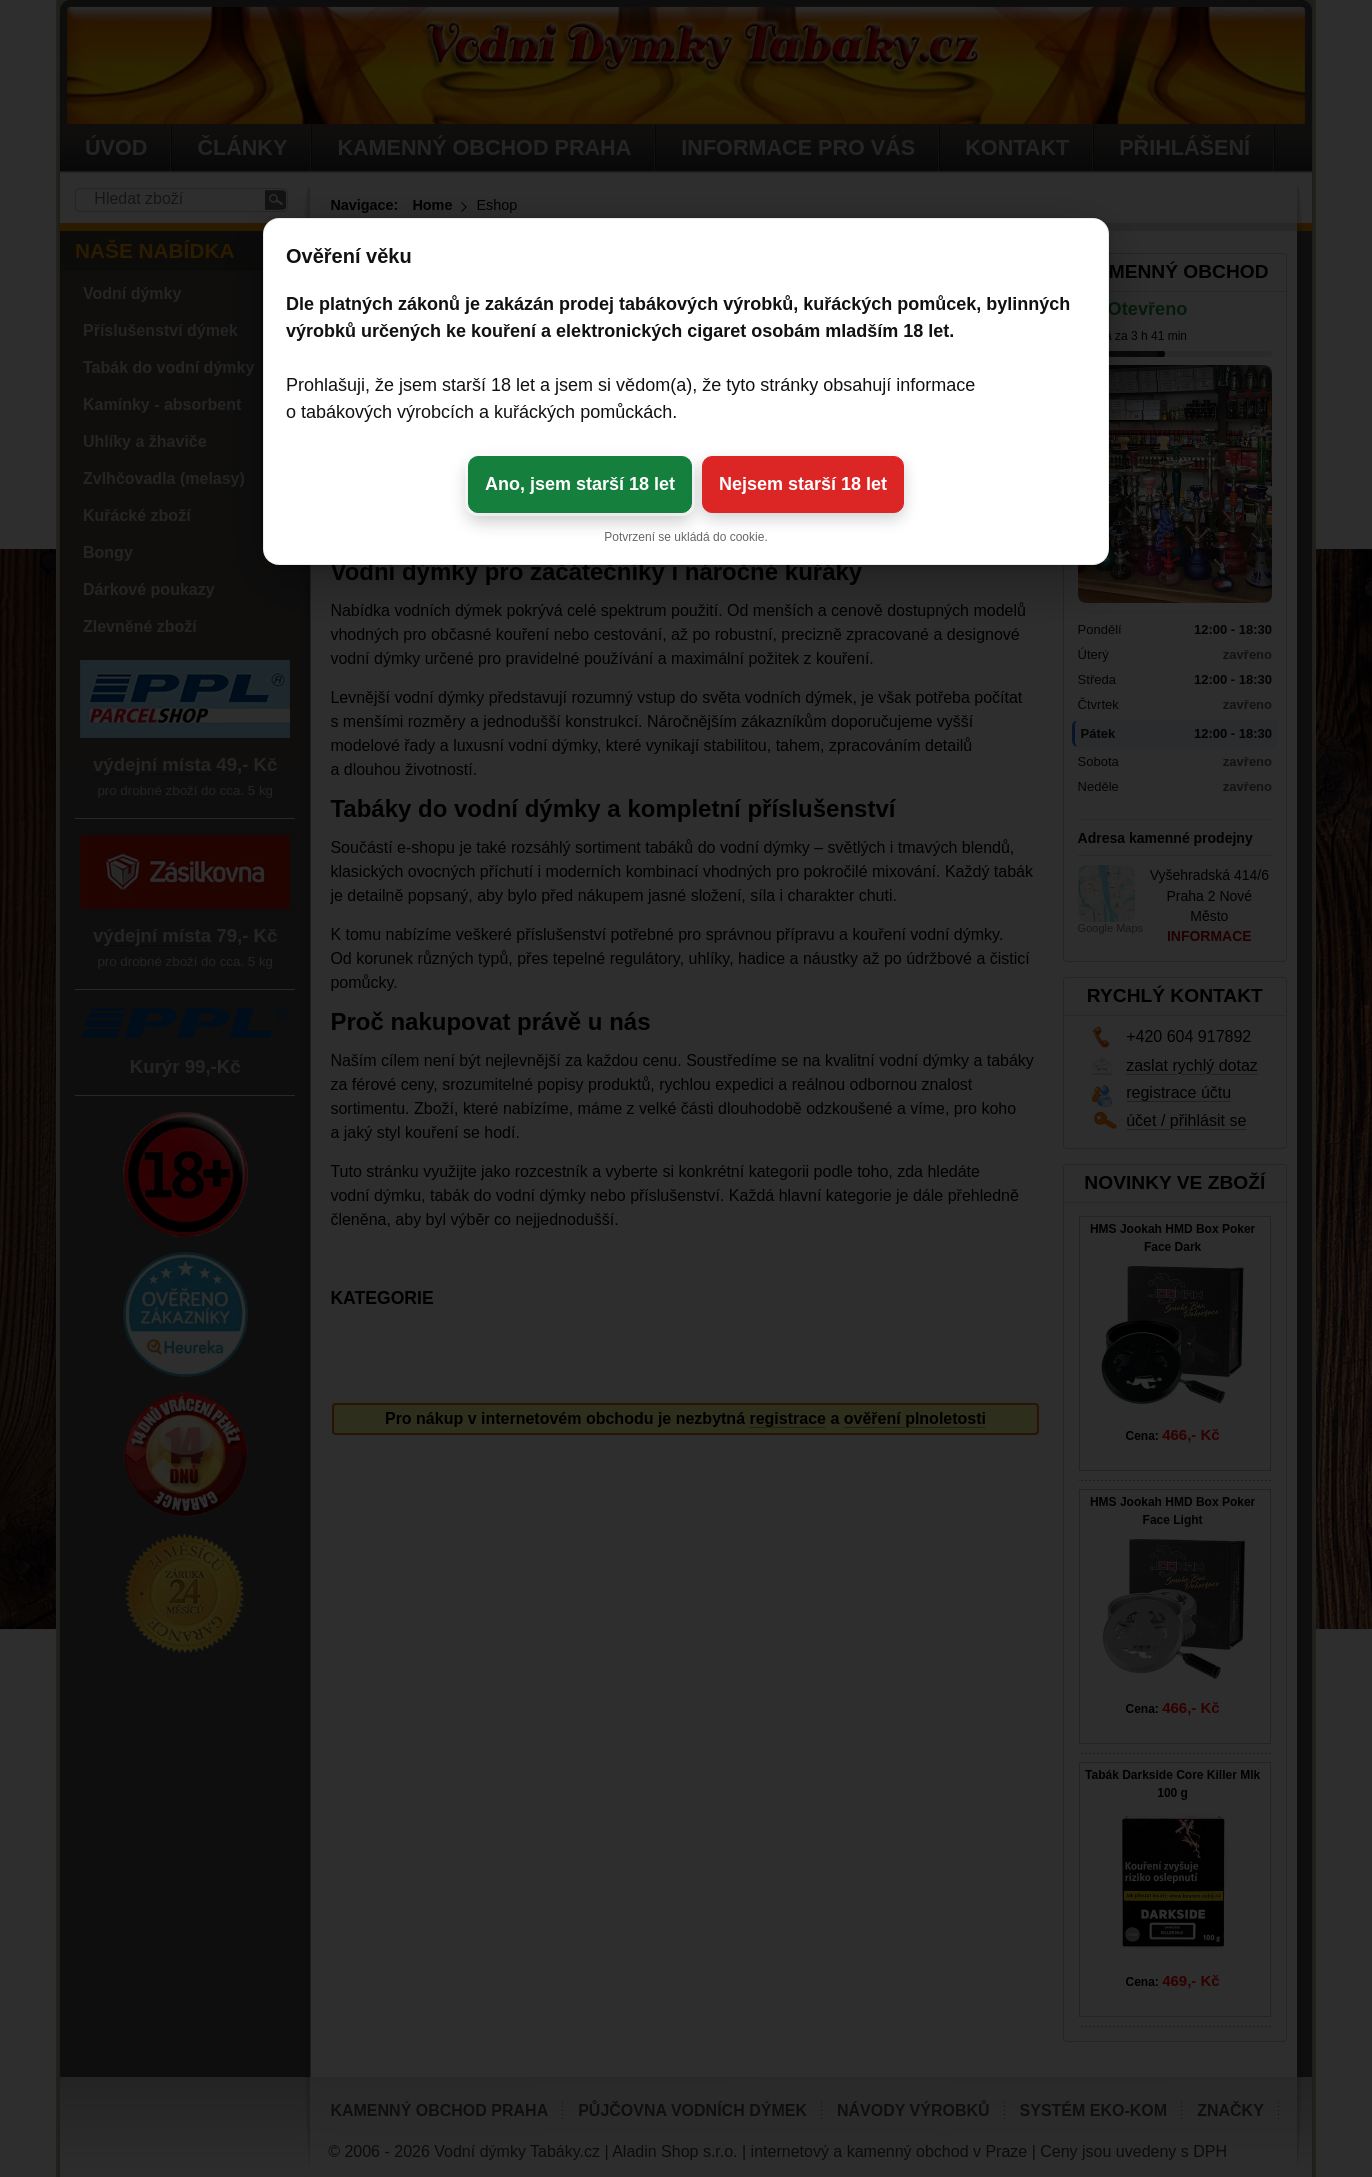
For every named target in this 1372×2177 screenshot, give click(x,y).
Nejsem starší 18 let (803, 484)
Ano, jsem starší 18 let (580, 484)
